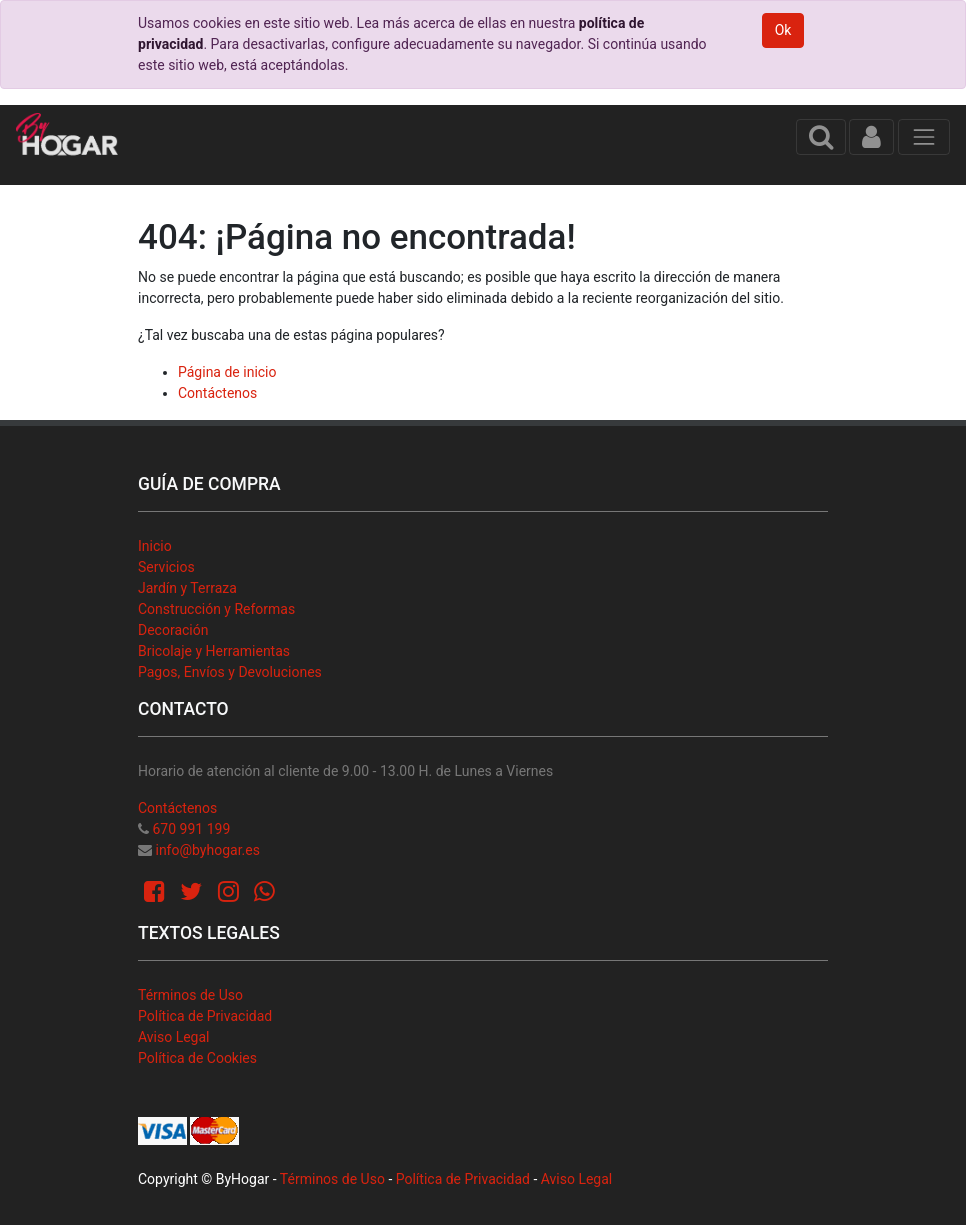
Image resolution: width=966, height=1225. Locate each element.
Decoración (173, 630)
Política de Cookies (197, 1058)
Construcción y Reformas (216, 609)
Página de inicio (227, 372)
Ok (783, 30)
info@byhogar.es (207, 850)
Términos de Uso (190, 995)
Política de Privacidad (205, 1016)
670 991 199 (191, 829)
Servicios (166, 567)
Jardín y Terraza (187, 588)
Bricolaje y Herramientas (214, 651)
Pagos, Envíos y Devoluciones (230, 672)
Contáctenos (217, 393)
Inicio (155, 546)
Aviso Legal (174, 1037)
